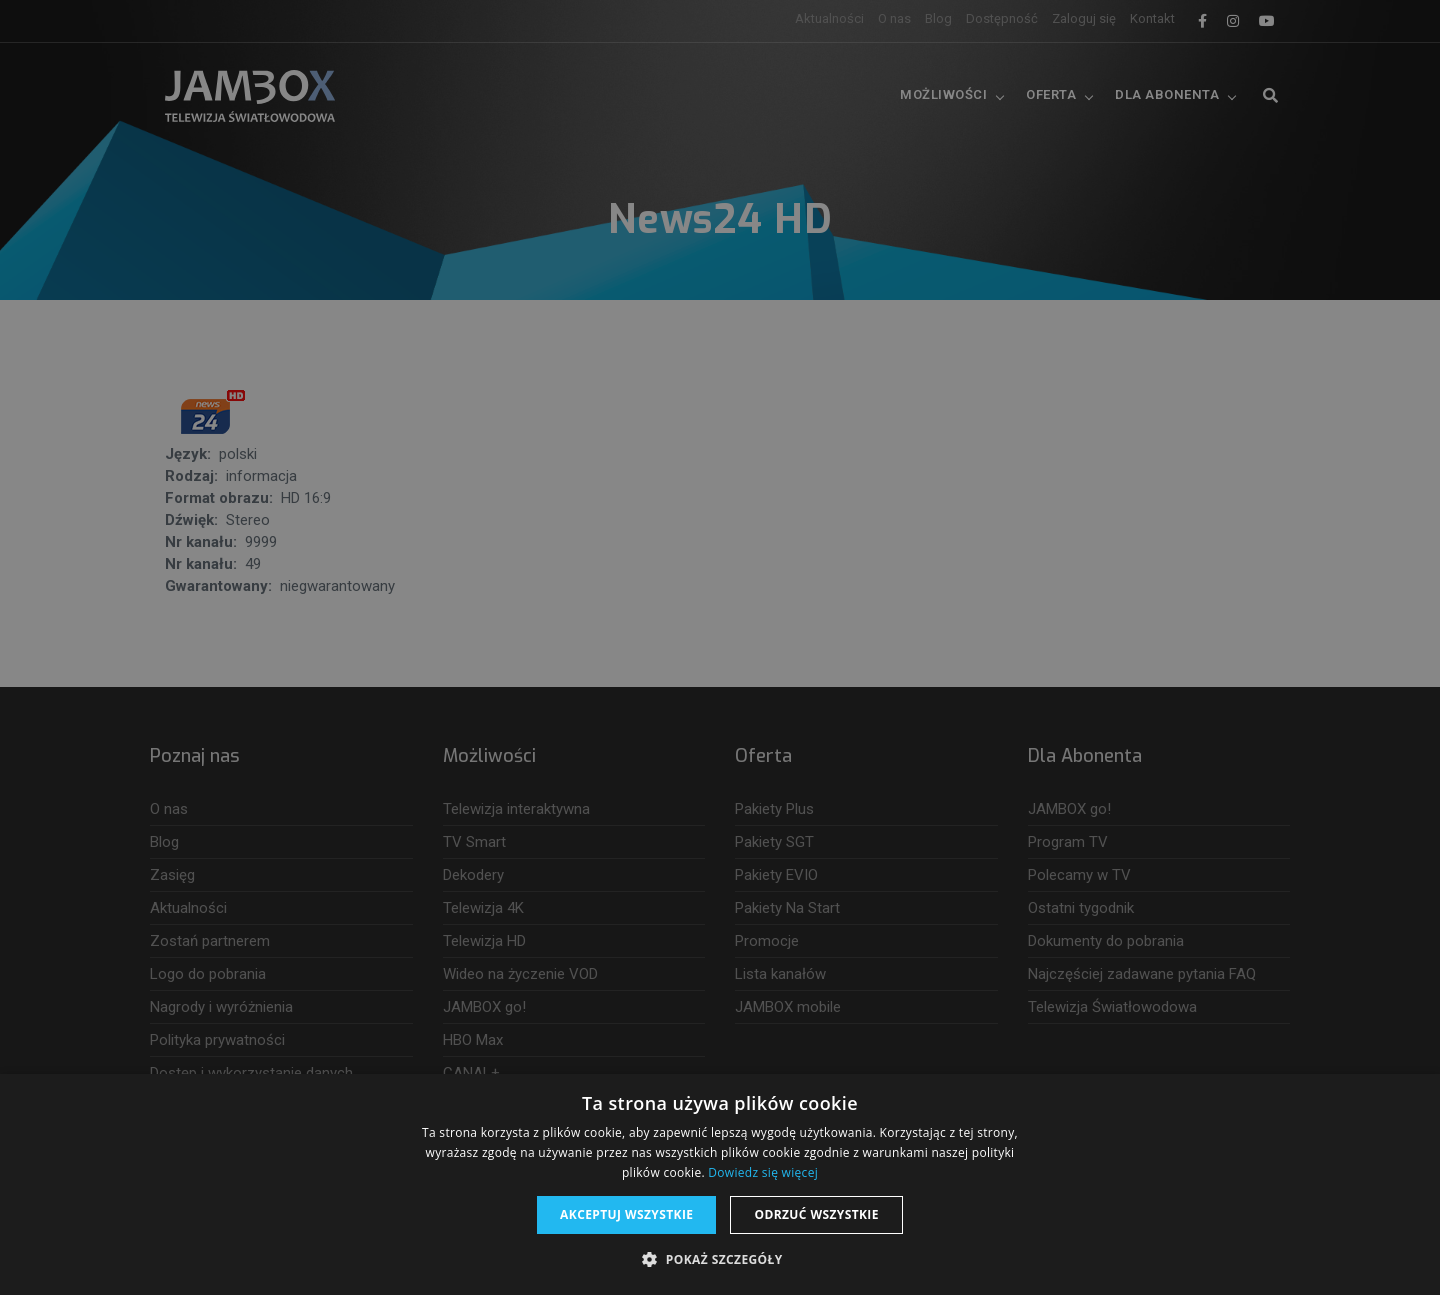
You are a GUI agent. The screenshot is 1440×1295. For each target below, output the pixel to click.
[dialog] (720, 647)
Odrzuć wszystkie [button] (816, 1214)
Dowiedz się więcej (763, 1172)
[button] (719, 1260)
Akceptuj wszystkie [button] (626, 1214)
